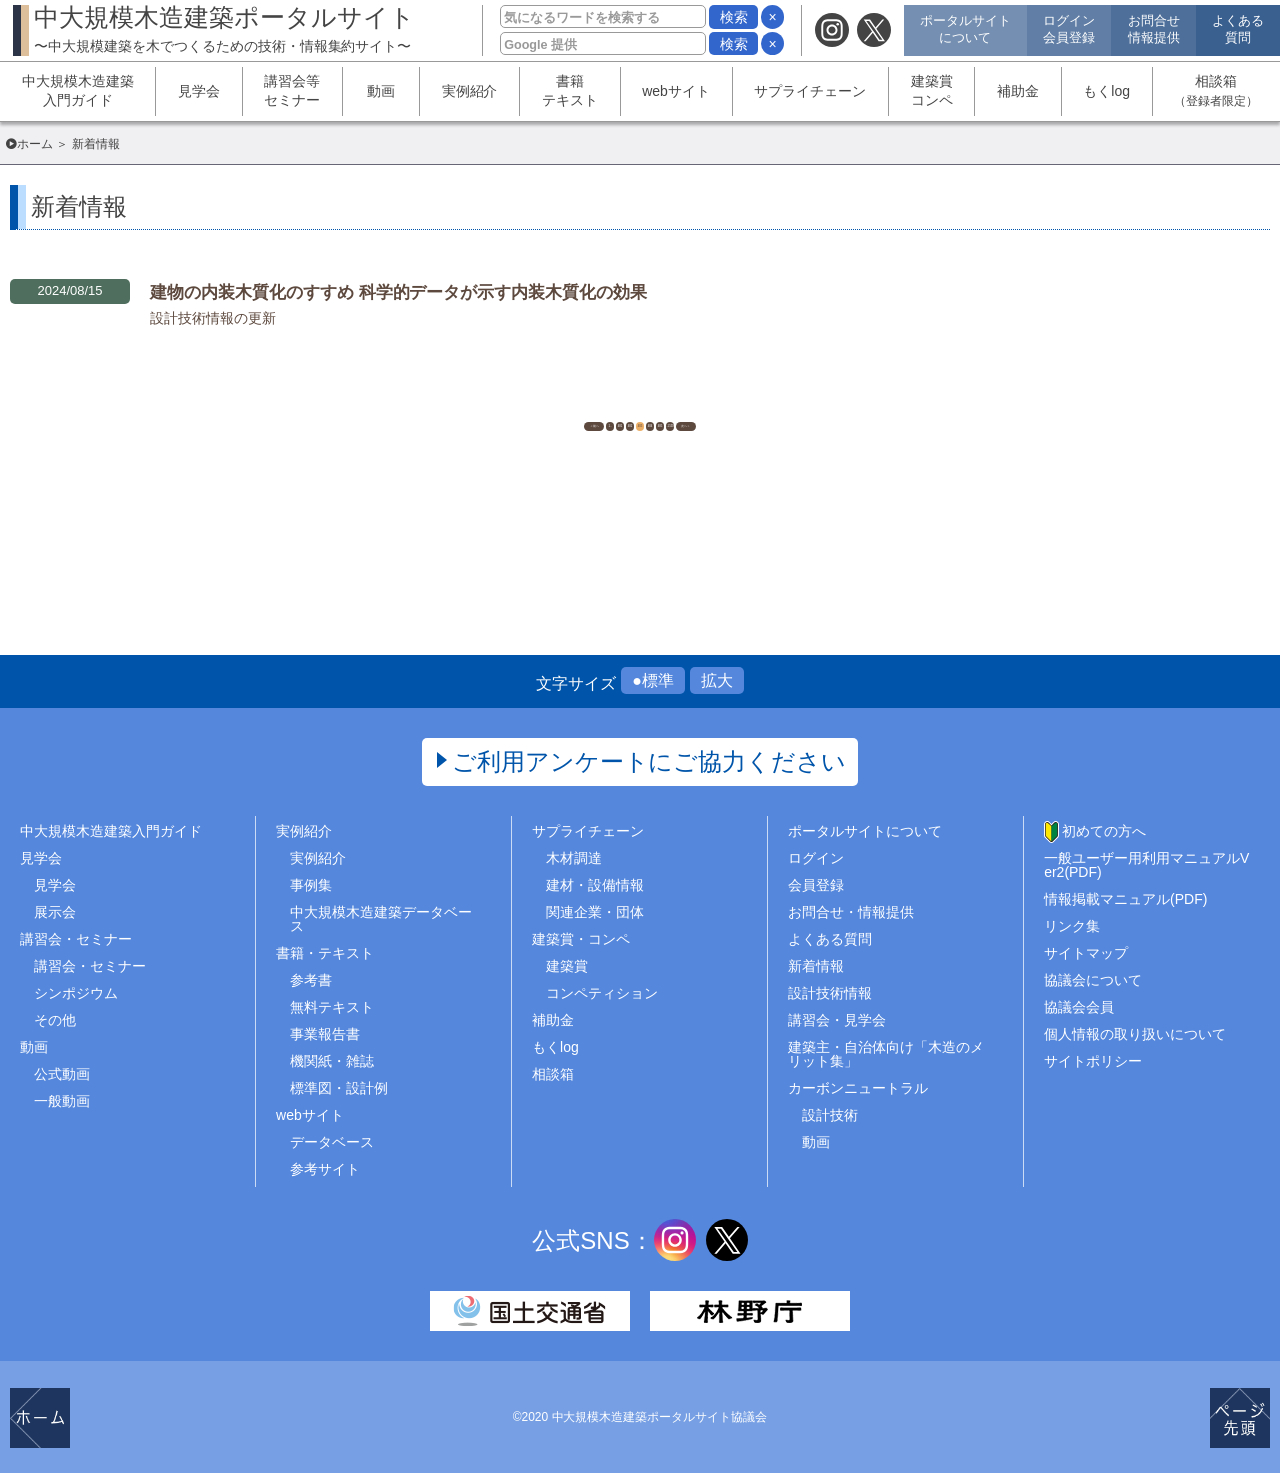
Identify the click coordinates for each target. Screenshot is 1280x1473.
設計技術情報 (830, 993)
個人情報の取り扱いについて (1135, 1034)
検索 (734, 17)
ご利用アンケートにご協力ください (649, 761)
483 (639, 404)
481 (539, 404)
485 (739, 404)
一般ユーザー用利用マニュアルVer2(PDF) (1146, 865)
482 (589, 404)
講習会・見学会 (837, 1020)
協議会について (1093, 980)
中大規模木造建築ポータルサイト (224, 28)
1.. (490, 404)
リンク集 (1072, 926)
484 (689, 404)
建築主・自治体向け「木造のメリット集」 (886, 1054)
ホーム (35, 144)
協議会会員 (1079, 1007)
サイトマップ (1086, 953)
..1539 (790, 404)
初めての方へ (1104, 831)
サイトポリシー (1093, 1061)
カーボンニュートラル (858, 1088)
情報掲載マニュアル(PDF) (1125, 899)
